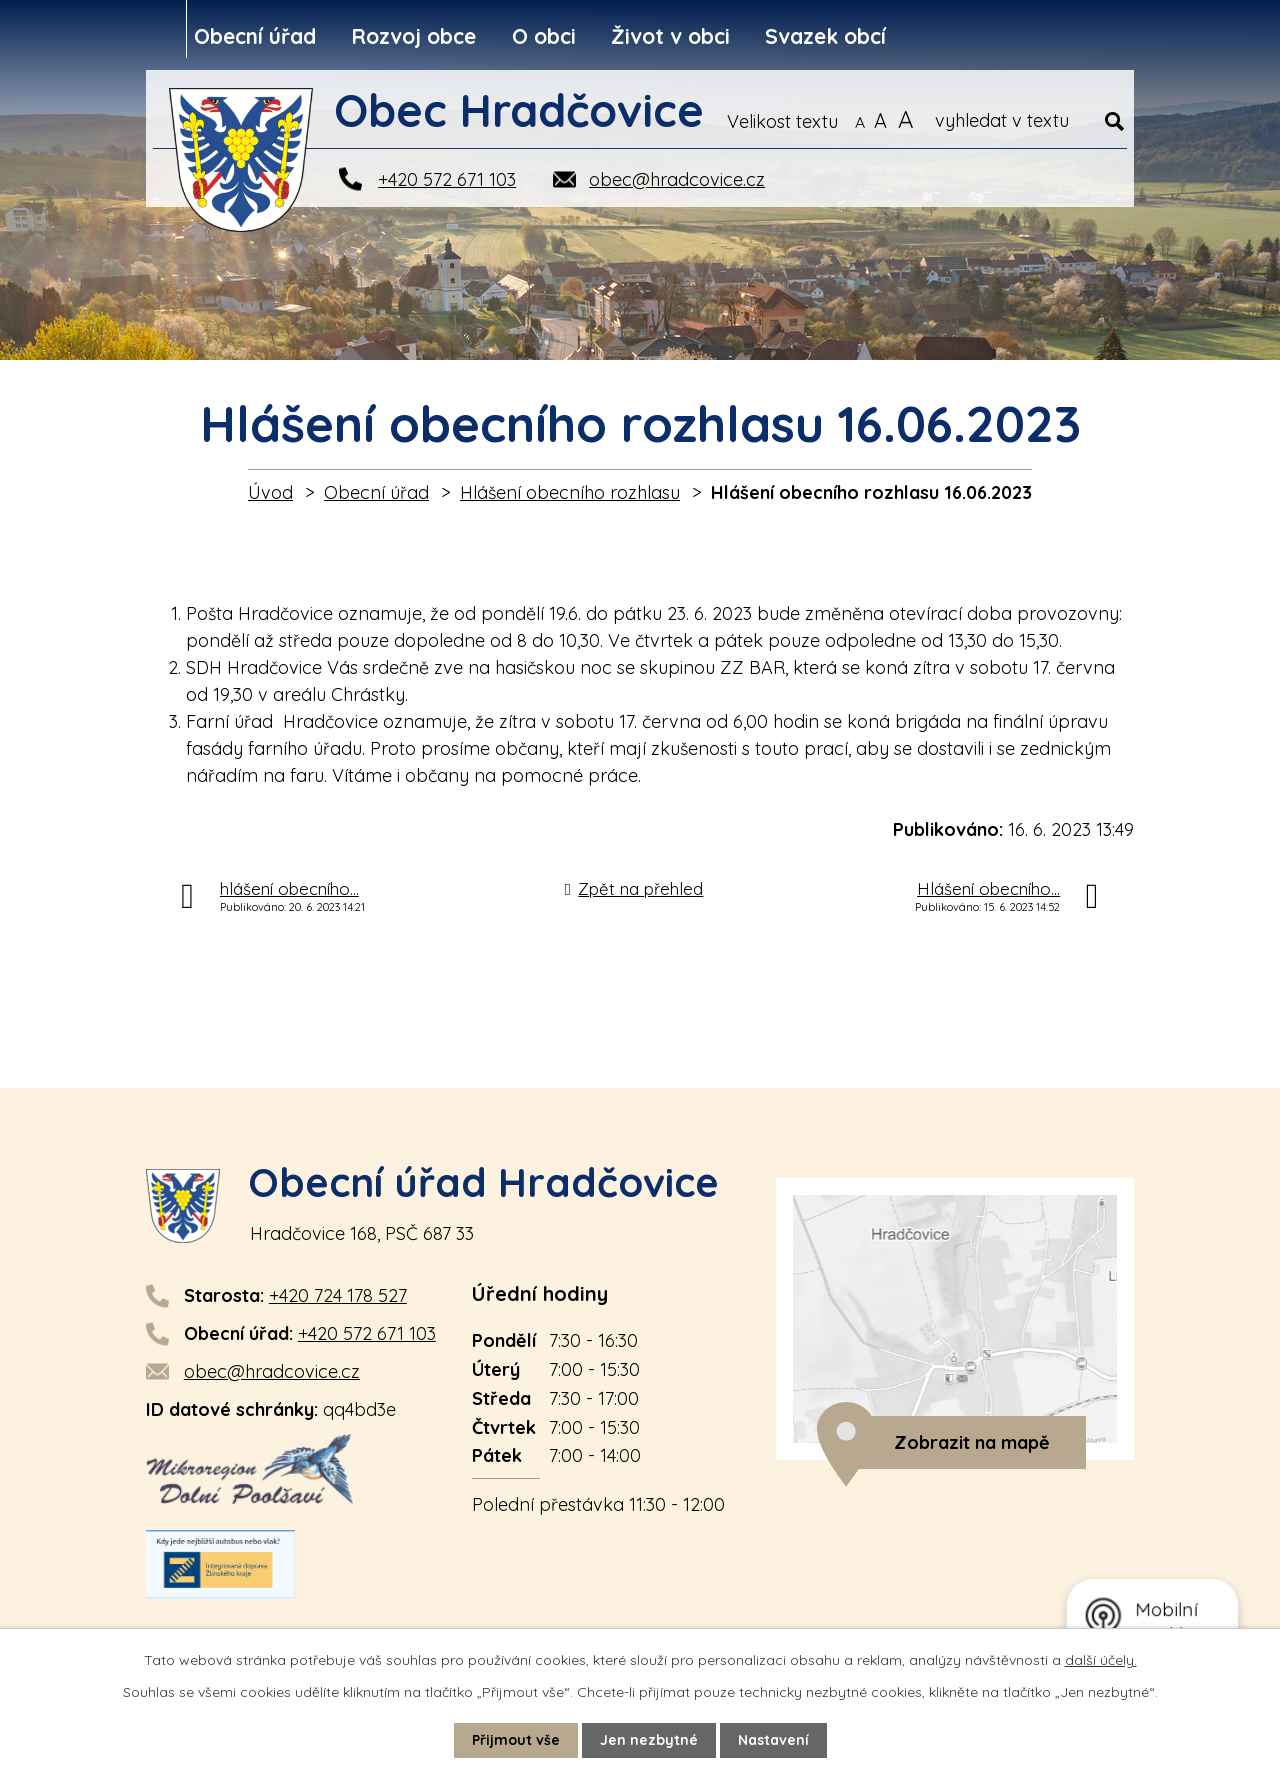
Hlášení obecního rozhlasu (570, 492)
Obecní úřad (255, 36)
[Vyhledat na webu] (1029, 121)
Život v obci (670, 36)
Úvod (270, 492)
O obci (544, 36)
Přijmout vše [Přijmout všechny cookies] (516, 1740)
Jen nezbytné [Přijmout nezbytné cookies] (649, 1740)
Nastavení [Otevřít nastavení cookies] (773, 1740)
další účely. (1101, 1660)
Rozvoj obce (413, 36)
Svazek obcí (825, 36)
